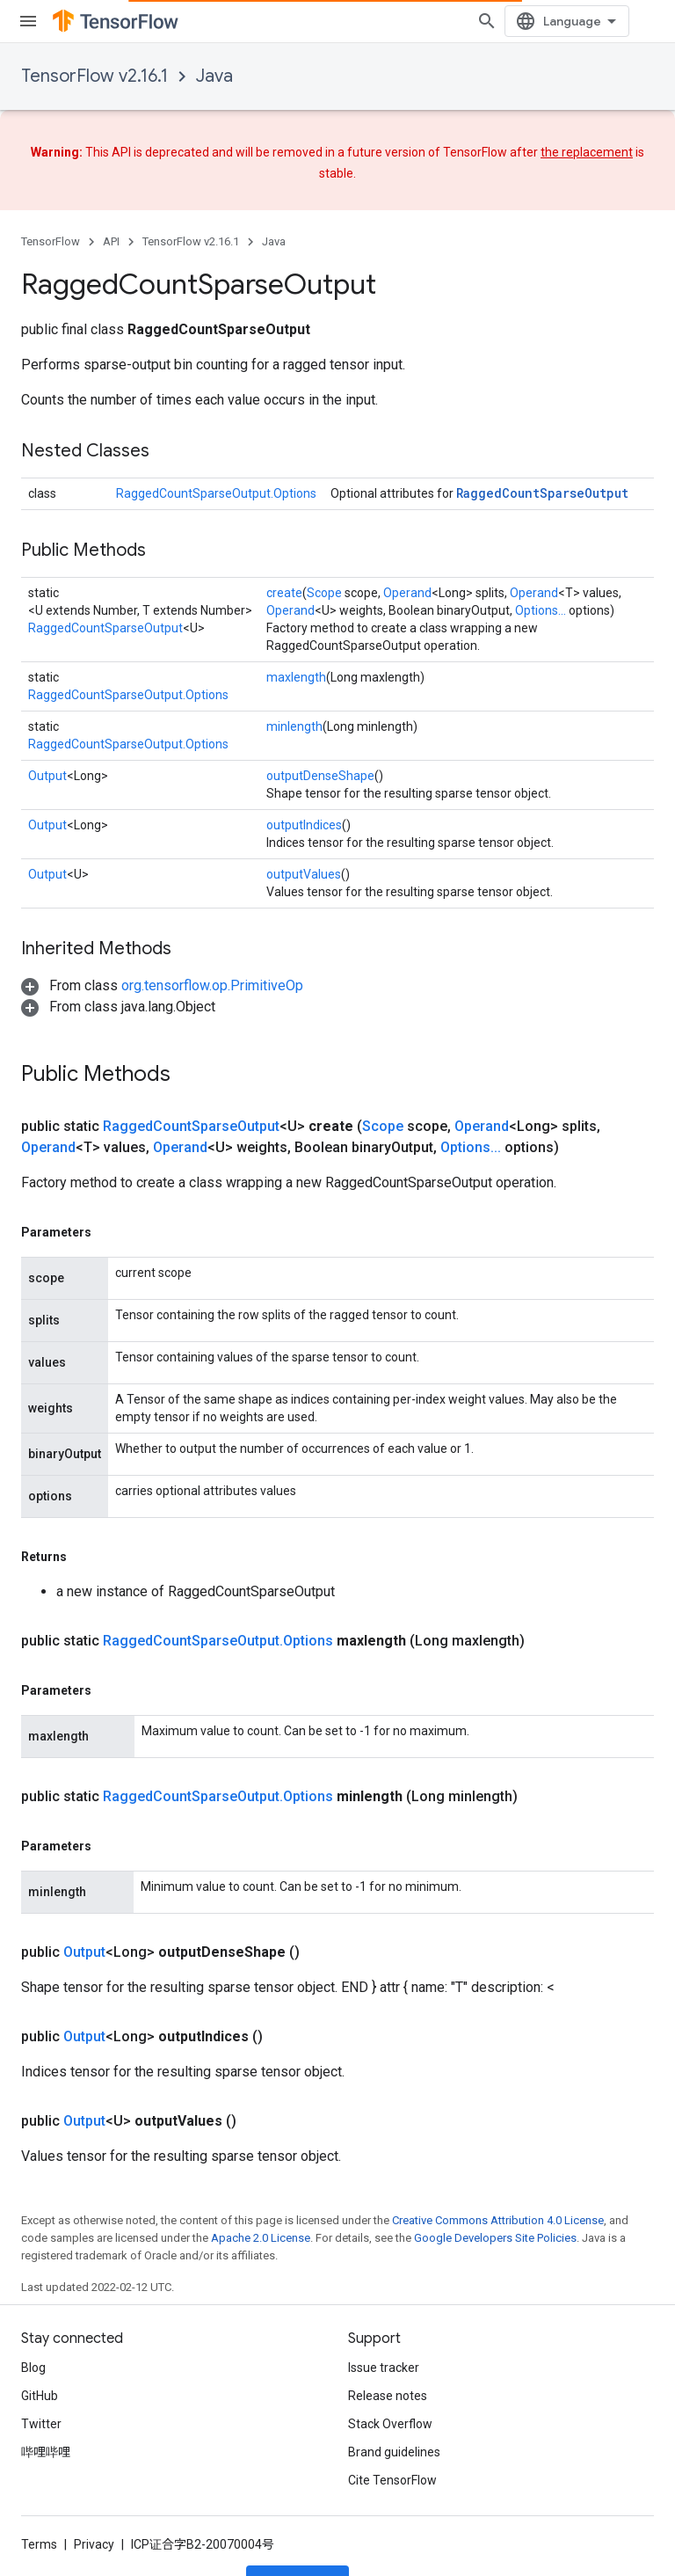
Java (214, 76)
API (111, 241)
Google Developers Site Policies (495, 2181)
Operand (407, 593)
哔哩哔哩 (45, 2433)
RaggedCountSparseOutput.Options (216, 493)
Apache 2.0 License (260, 2181)
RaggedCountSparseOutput (542, 493)
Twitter (41, 2404)
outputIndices (304, 825)
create (284, 593)
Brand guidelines (394, 2433)
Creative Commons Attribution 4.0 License (498, 2164)
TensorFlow (50, 241)
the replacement (587, 152)
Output (47, 776)
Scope (324, 593)
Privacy (94, 2525)
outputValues (303, 874)
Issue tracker (383, 2348)
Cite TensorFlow (392, 2461)
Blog (33, 2348)
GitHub (39, 2376)
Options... (540, 610)
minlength (294, 726)
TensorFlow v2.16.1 (94, 76)
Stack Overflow (390, 2404)
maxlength (296, 677)
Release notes (387, 2376)
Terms (39, 2525)
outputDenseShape (320, 776)
